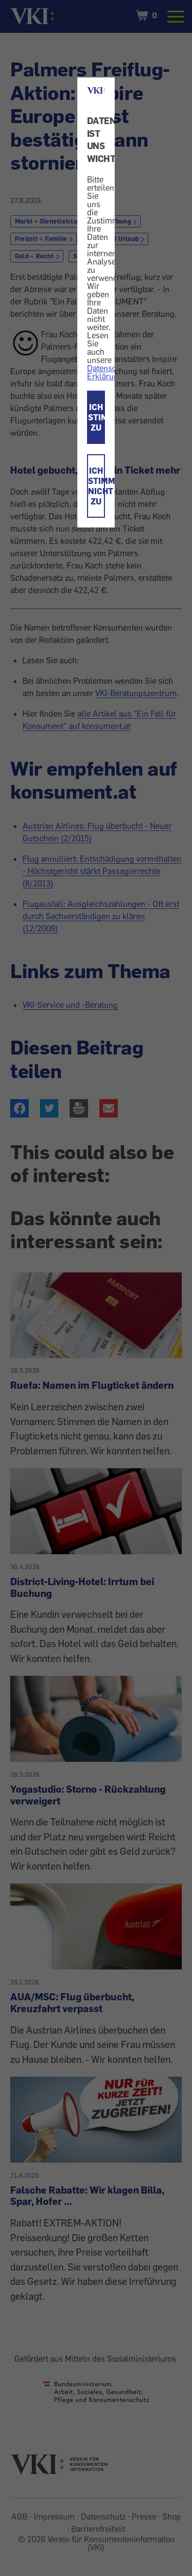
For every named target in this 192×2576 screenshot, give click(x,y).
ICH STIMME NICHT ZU (96, 485)
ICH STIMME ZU (96, 417)
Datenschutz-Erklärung (111, 372)
